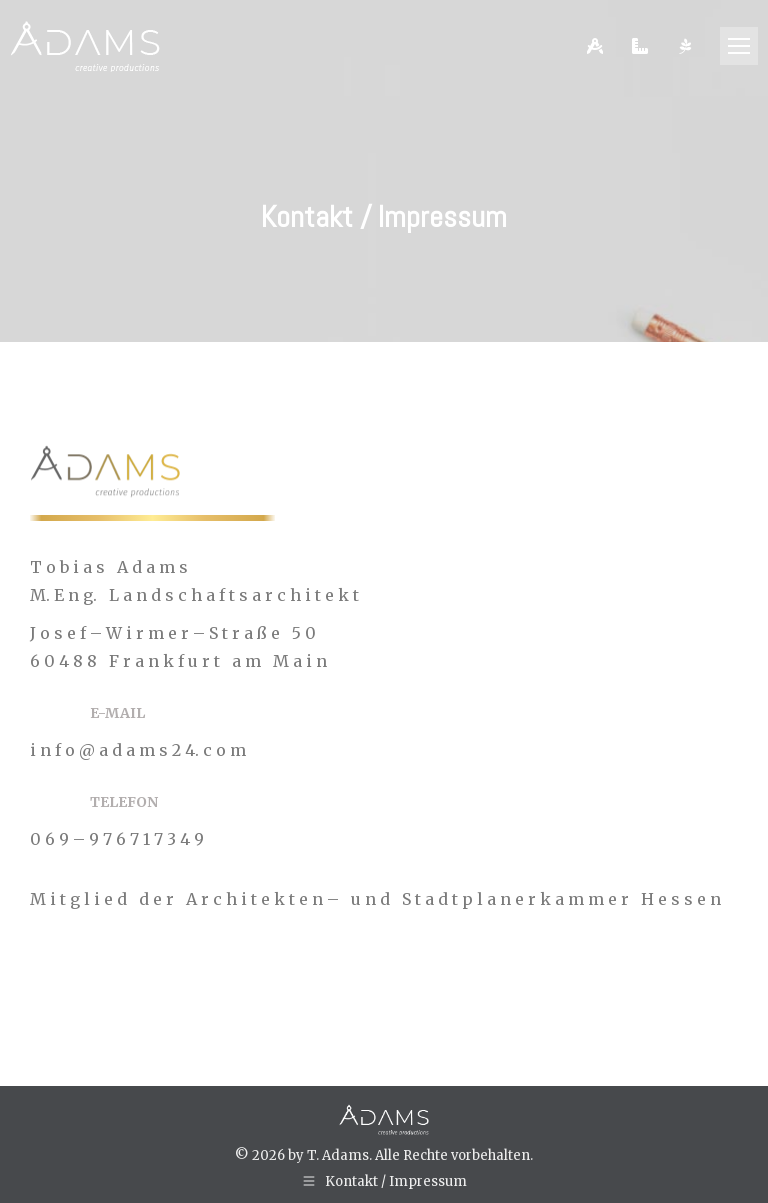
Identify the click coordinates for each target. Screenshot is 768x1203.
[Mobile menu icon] (739, 46)
